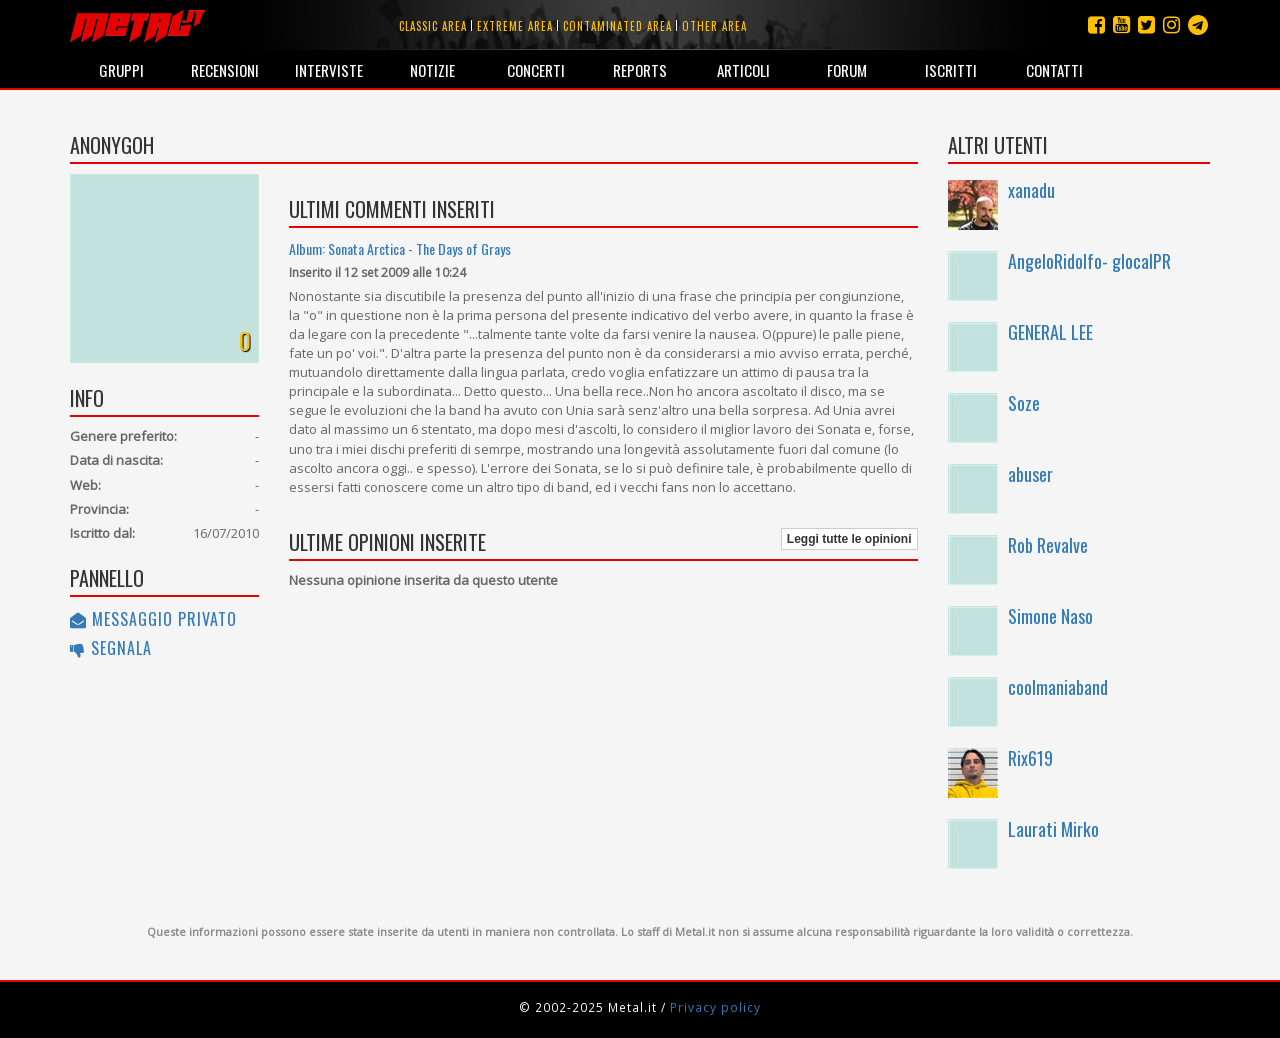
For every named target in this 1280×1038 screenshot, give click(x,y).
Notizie (432, 70)
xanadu (1031, 190)
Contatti (1054, 70)
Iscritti (951, 70)
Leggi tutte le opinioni (849, 539)
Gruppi (121, 70)
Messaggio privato (153, 619)
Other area (714, 26)
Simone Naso (1050, 616)
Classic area (433, 26)
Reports (640, 70)
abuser (1030, 474)
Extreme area (515, 26)
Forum (847, 70)
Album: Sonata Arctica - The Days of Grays (400, 248)
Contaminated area (617, 26)
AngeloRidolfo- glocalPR (1089, 261)
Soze (1024, 403)
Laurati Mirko (1053, 829)
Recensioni (225, 70)
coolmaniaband (1058, 687)
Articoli (743, 70)
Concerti (536, 70)
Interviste (329, 70)
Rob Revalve (1048, 545)
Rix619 (1030, 758)
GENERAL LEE (1050, 332)
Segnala (111, 648)
